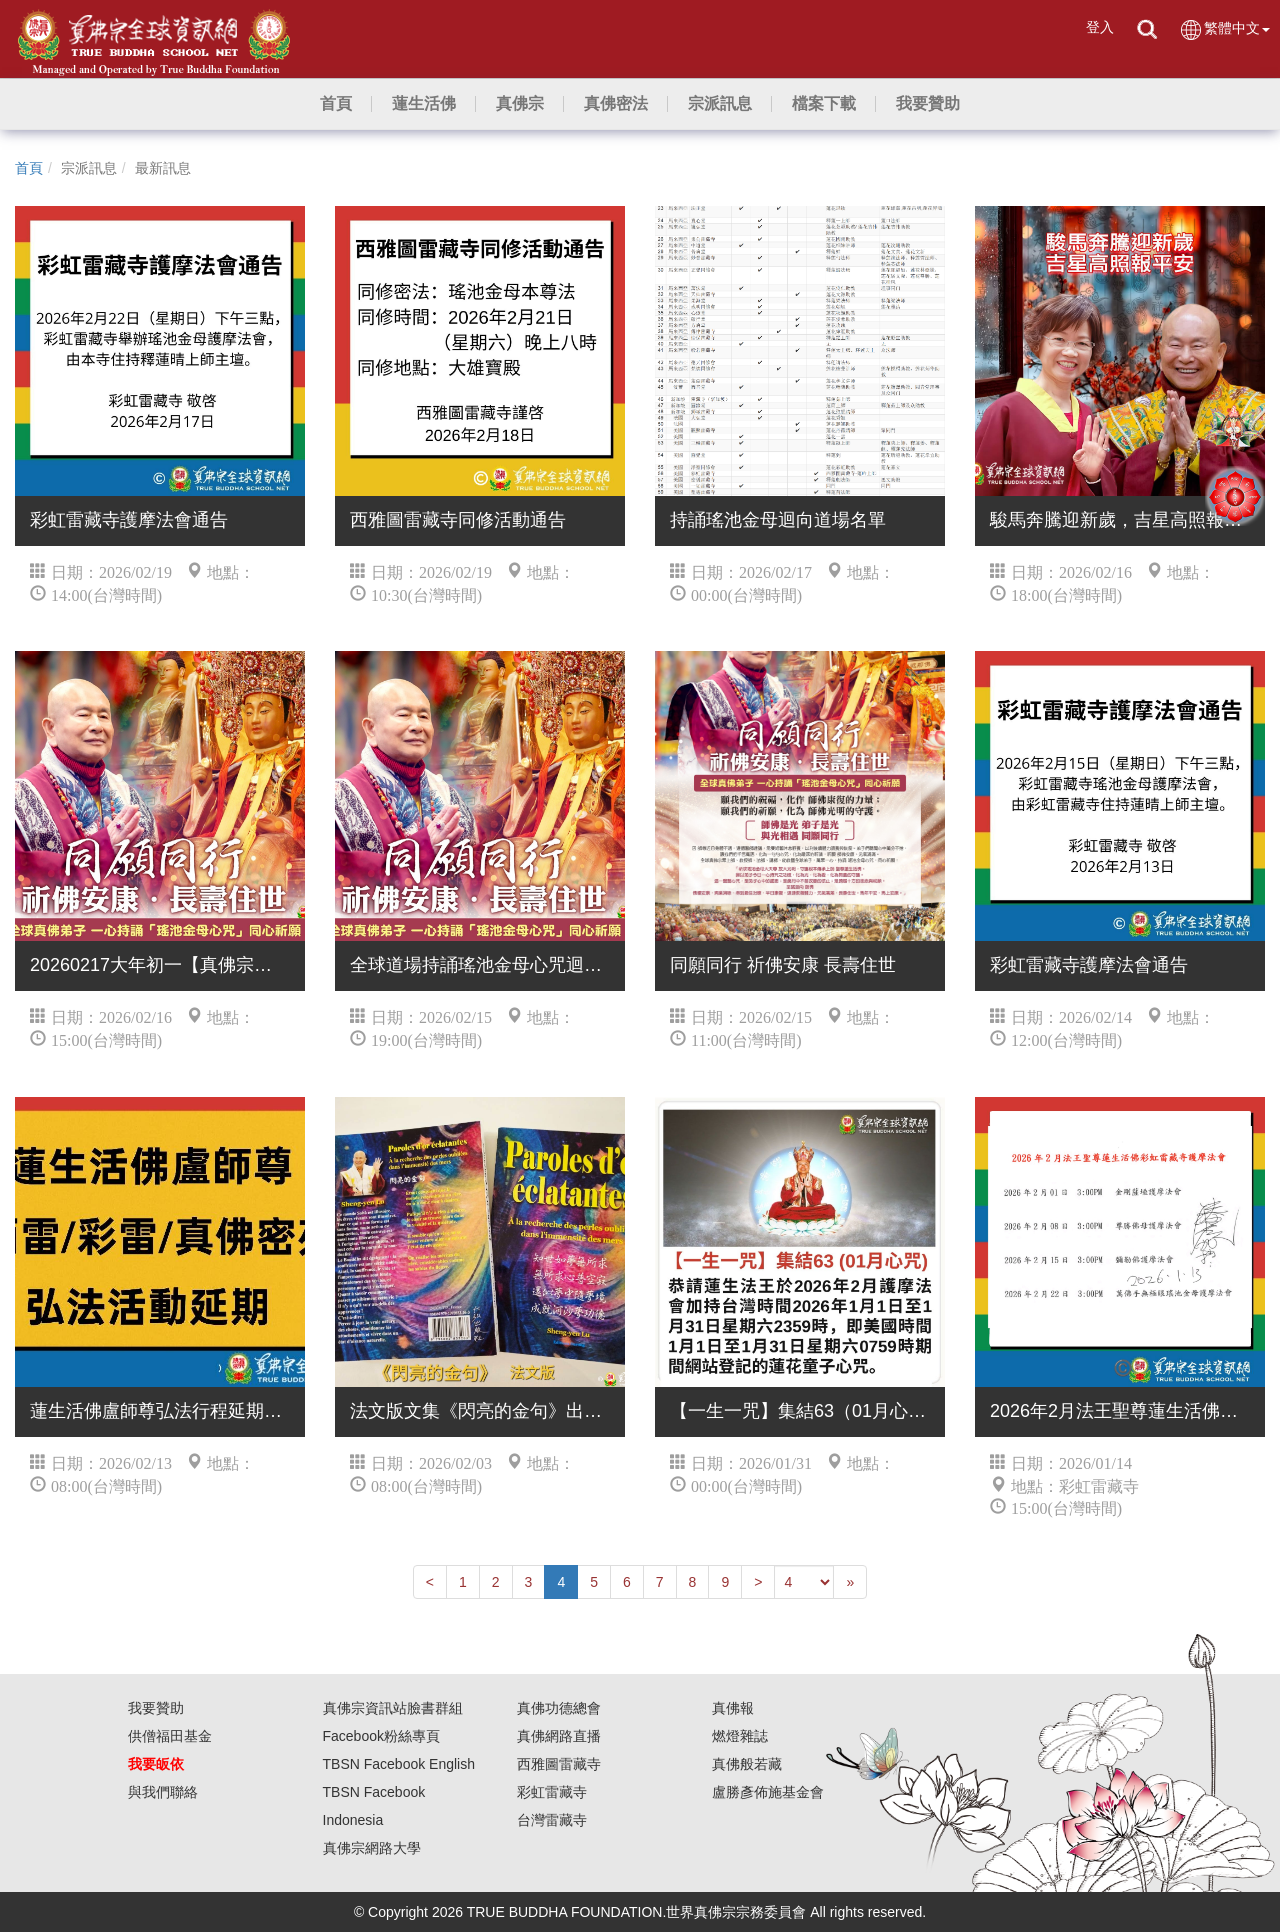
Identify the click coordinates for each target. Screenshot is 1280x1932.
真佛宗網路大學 (372, 1848)
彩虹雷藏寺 (552, 1792)
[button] (424, 104)
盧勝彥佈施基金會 (768, 1792)
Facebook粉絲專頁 (381, 1736)
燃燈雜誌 (740, 1736)
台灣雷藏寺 (552, 1820)
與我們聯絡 (163, 1792)
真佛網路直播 (559, 1736)
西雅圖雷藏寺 (559, 1764)
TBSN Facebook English (399, 1764)
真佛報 (733, 1708)
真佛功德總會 (559, 1708)
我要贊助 (156, 1708)
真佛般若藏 (747, 1764)
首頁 (29, 168)
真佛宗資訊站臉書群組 (393, 1708)
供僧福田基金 (170, 1736)
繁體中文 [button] (1224, 29)
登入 (1100, 27)
